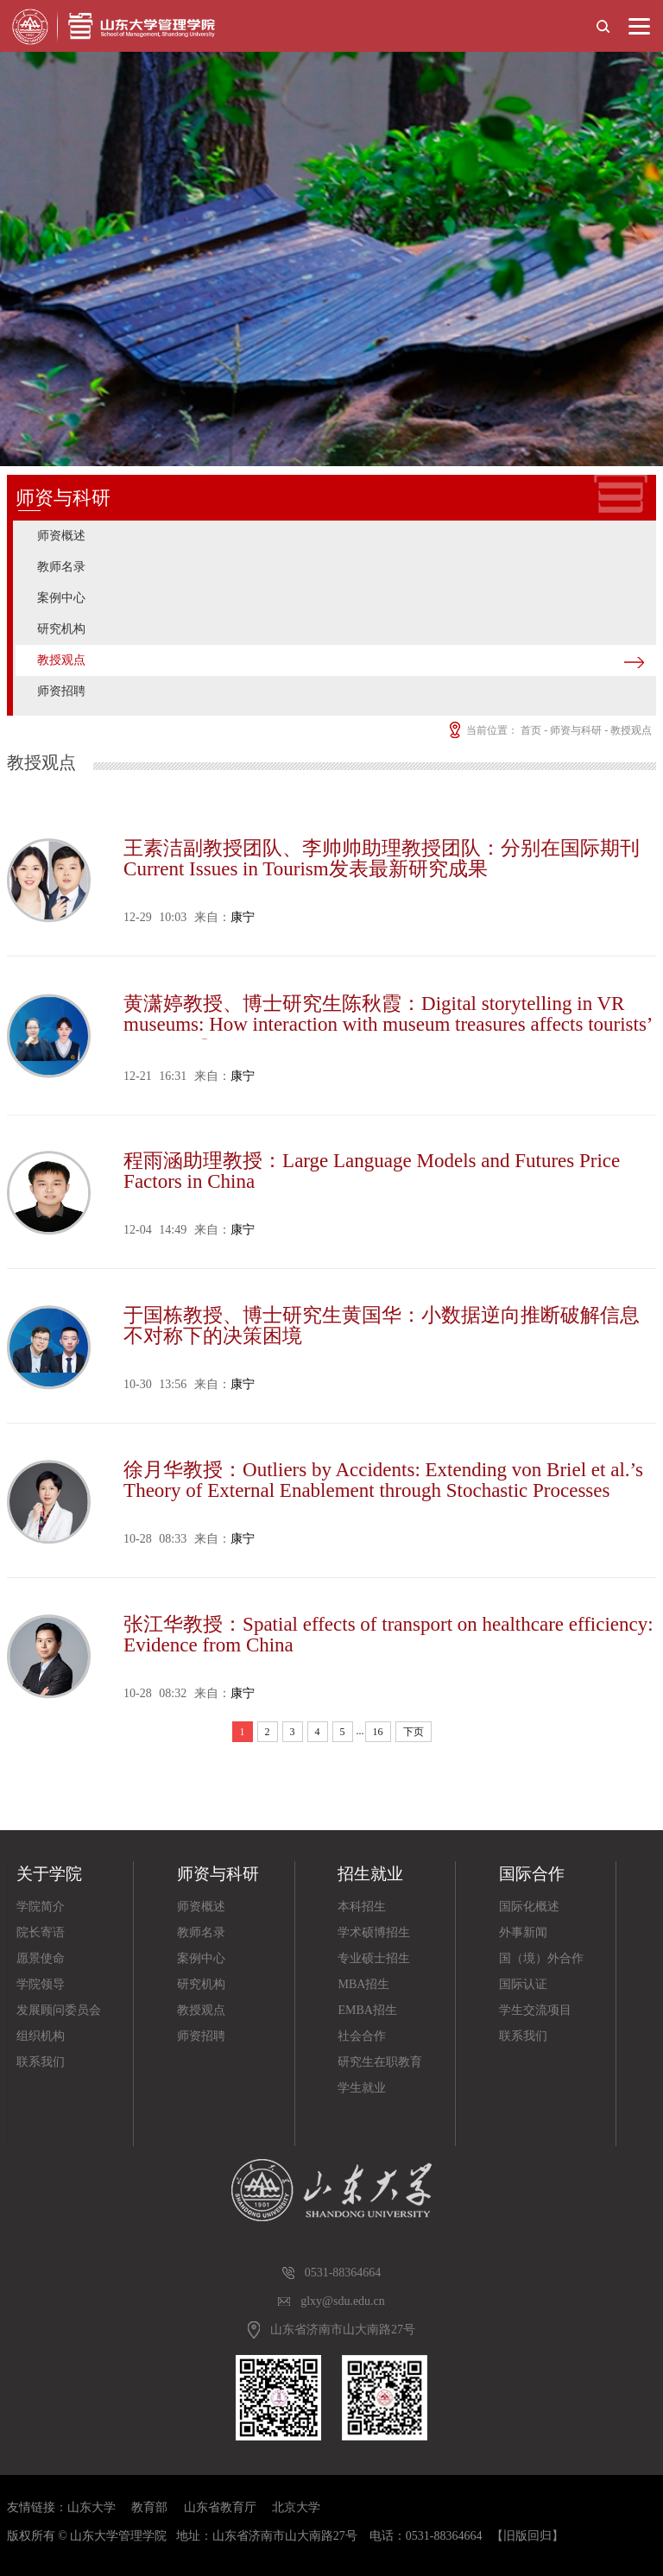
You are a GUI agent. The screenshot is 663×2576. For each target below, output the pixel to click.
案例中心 (61, 597)
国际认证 (523, 1984)
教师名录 (61, 566)
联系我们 (40, 2061)
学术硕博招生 (374, 1932)
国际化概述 (529, 1906)
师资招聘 (61, 691)
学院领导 (40, 1984)
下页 (413, 1732)
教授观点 (61, 659)
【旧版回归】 (527, 2535)
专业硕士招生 (374, 1958)
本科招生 (362, 1906)
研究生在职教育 (380, 2061)
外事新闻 (523, 1932)
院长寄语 (40, 1932)
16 (378, 1732)
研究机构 (61, 628)
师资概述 (61, 535)
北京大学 (296, 2507)
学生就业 (362, 2087)
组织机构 (40, 2036)
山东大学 (91, 2507)
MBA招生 (363, 1984)
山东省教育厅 (220, 2507)
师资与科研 (576, 730)
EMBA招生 (367, 2010)
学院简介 (40, 1906)
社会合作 (362, 2036)
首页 (531, 730)
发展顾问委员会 (58, 2010)
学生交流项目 (535, 2010)
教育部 (149, 2507)
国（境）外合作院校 (541, 1962)
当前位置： (482, 730)
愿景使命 (40, 1958)
